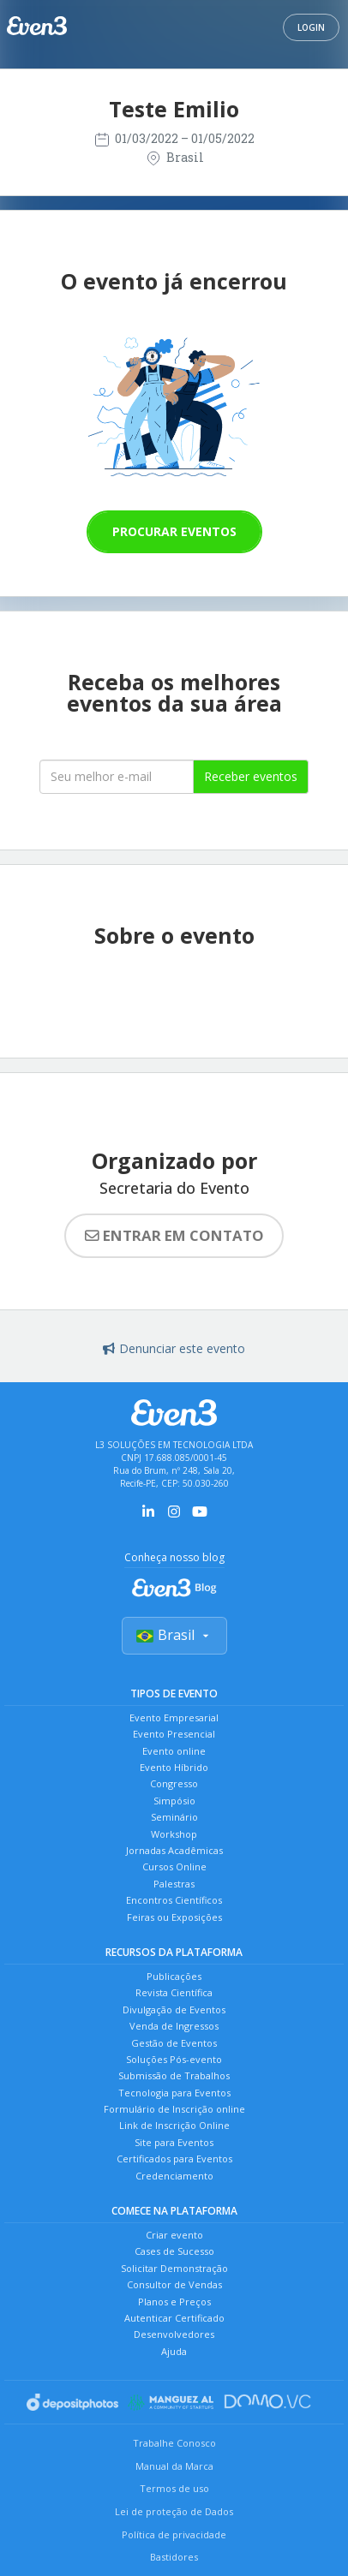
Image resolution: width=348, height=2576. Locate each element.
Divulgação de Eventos (174, 2009)
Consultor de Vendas (174, 2284)
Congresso (174, 1783)
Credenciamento (174, 2175)
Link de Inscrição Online (174, 2125)
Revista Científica (174, 1992)
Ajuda (174, 2351)
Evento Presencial (174, 1733)
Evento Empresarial (174, 1717)
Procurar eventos (174, 531)
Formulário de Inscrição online (174, 2108)
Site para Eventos (174, 2142)
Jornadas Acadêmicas (174, 1850)
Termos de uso (174, 2488)
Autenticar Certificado (174, 2317)
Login (311, 27)
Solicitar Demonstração (174, 2268)
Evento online (174, 1750)
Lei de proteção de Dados (174, 2511)
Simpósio (174, 1800)
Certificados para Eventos (174, 2158)
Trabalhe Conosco (174, 2442)
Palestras (174, 1883)
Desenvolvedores (174, 2334)
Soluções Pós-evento (174, 2059)
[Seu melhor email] (116, 777)
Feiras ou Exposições (174, 1917)
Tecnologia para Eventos (174, 2092)
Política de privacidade (174, 2534)
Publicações (174, 1976)
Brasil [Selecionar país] (174, 1634)
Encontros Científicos (174, 1899)
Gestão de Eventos (174, 2042)
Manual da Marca (174, 2466)
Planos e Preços (174, 2301)
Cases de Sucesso (174, 2251)
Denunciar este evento (174, 1348)
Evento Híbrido (174, 1767)
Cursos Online (174, 1866)
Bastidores (174, 2556)
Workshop (174, 1834)
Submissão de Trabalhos (174, 2075)
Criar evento (174, 2234)
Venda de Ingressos (174, 2025)
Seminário (174, 1816)
